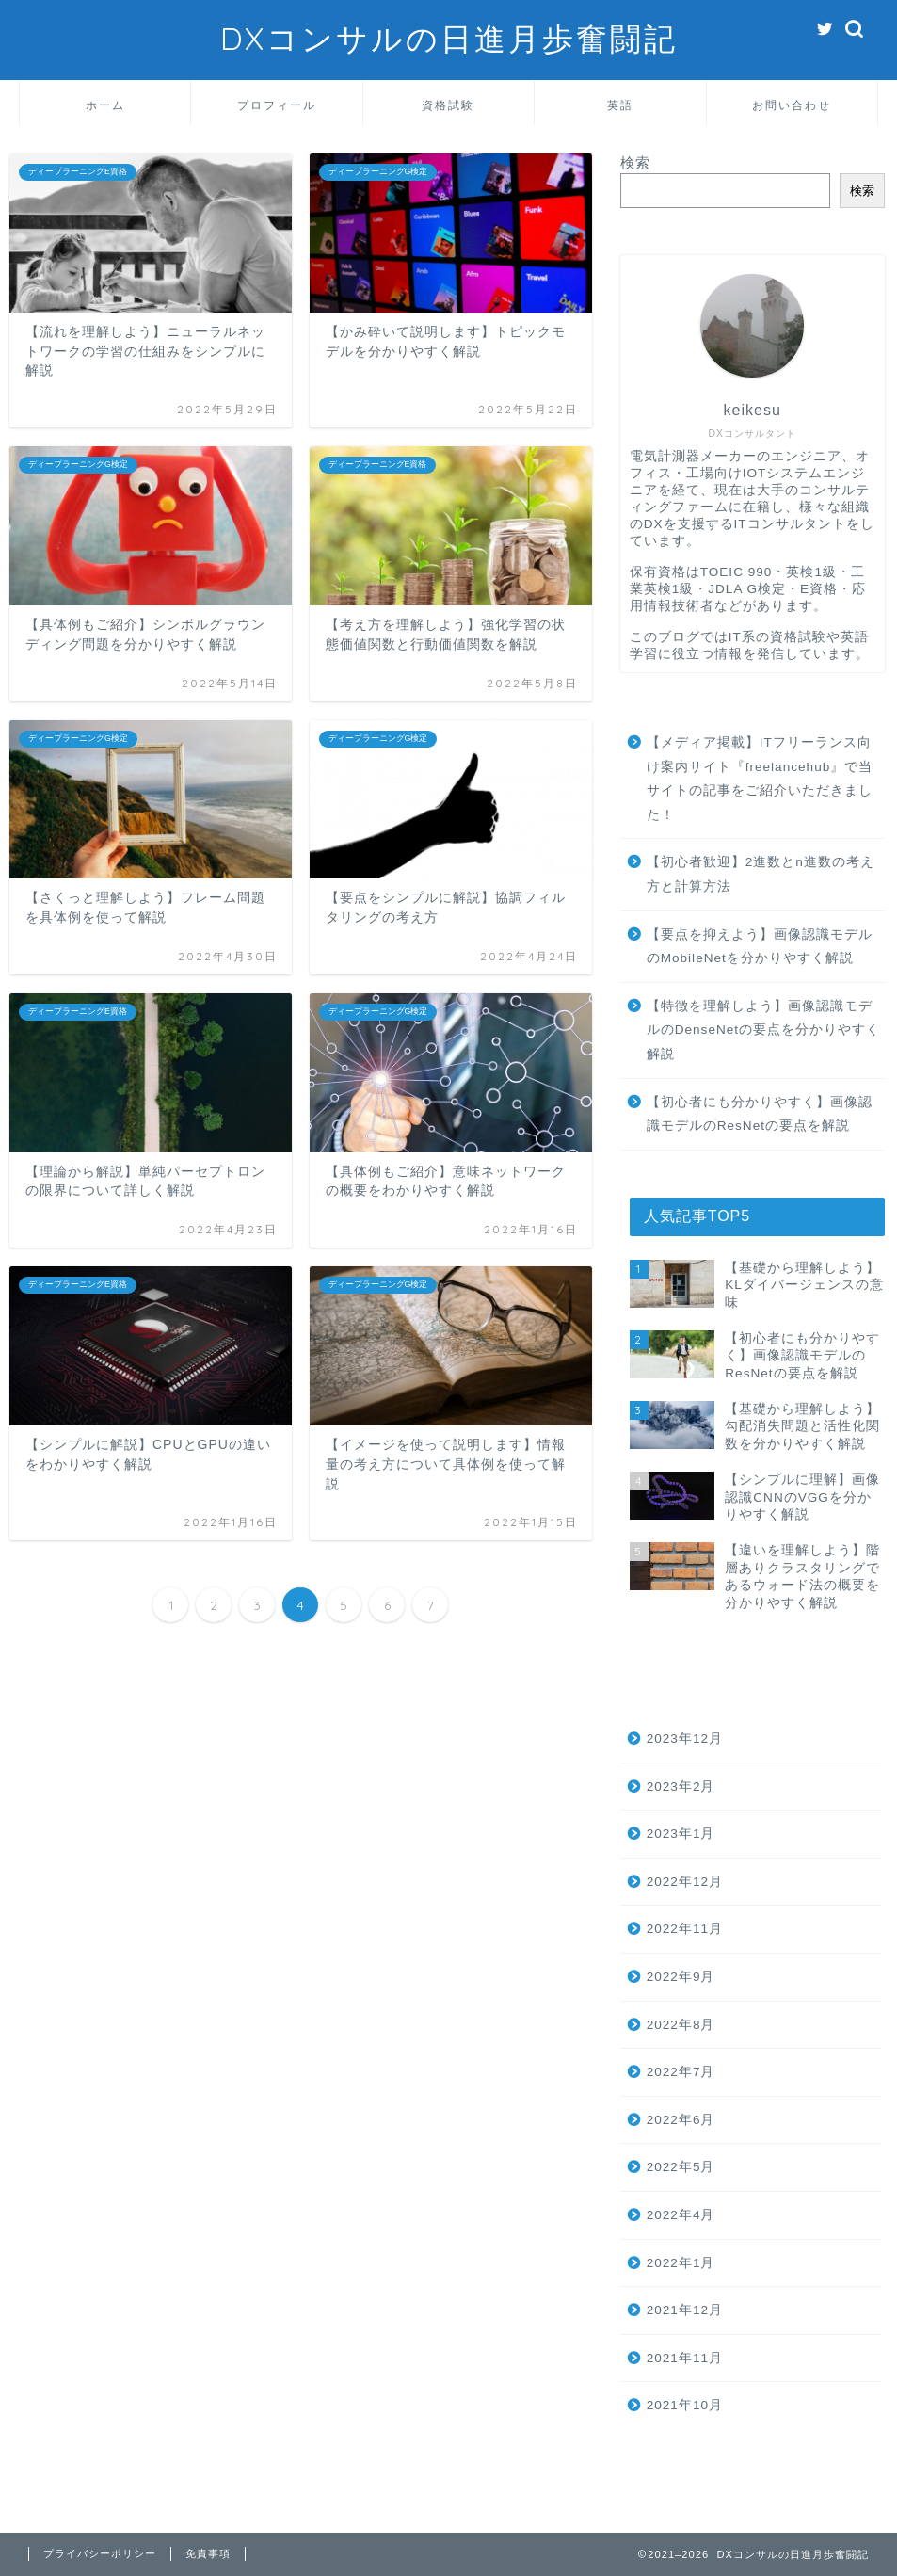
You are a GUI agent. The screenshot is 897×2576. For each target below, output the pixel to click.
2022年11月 (685, 1929)
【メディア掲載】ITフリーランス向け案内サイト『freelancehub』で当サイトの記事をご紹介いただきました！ (760, 778)
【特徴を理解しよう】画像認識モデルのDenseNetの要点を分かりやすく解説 (763, 1030)
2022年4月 (681, 2215)
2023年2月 (681, 1786)
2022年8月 (681, 2025)
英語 (620, 105)
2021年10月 (685, 2405)
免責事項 (208, 2553)
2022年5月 (681, 2167)
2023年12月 (685, 1738)
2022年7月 (681, 2072)
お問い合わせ (791, 105)
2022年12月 (685, 1882)
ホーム (105, 105)
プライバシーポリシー (99, 2553)
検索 (635, 162)
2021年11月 (685, 2358)
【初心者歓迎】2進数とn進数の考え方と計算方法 (760, 874)
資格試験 (448, 105)
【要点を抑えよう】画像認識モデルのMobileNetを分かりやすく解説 (760, 946)
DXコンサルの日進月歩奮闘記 (449, 38)
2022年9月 (681, 1977)
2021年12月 (685, 2310)
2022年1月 (681, 2263)
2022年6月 (681, 2120)
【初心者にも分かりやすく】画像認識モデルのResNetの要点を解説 (760, 1114)
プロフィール (276, 105)
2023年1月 (681, 1834)
